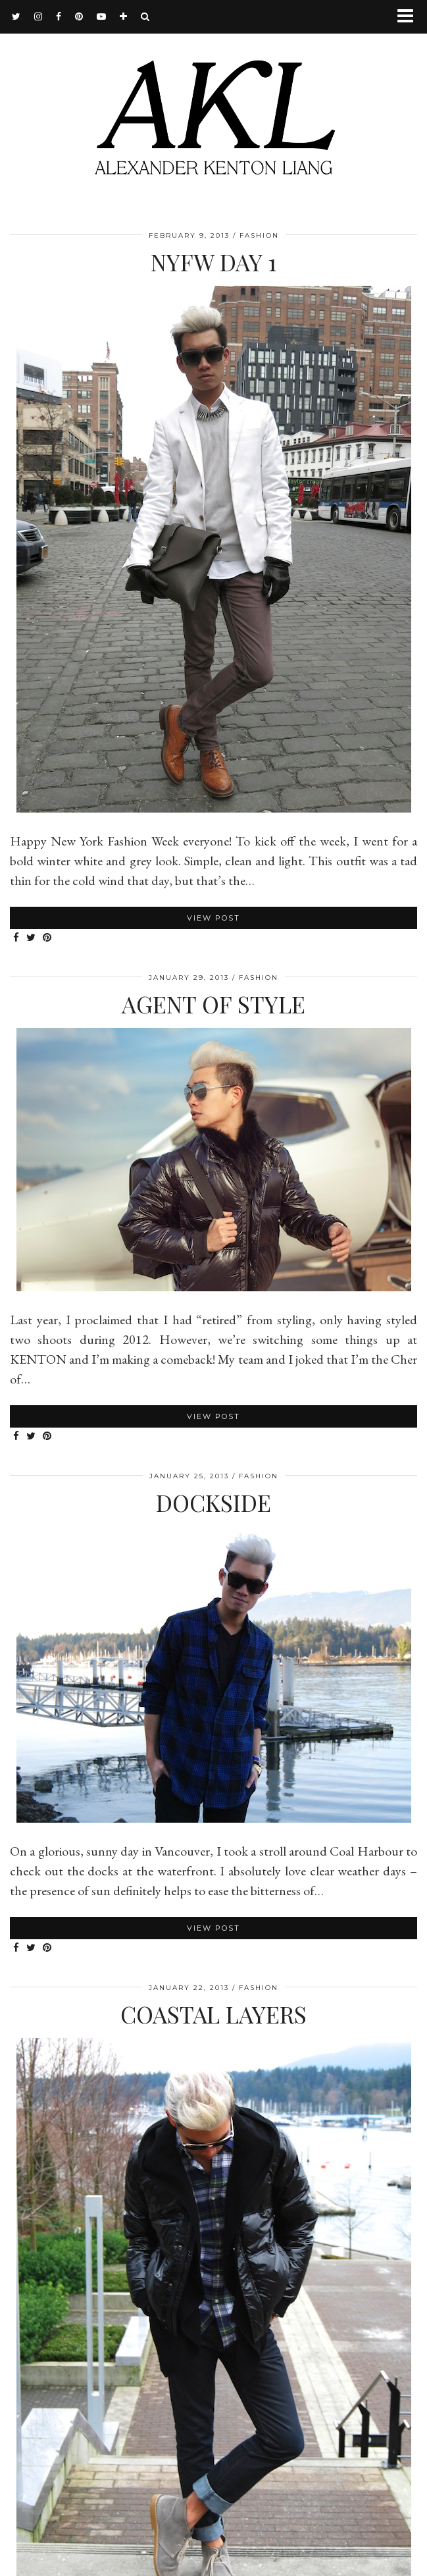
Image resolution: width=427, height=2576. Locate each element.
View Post (213, 918)
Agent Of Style (213, 1003)
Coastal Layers (213, 2014)
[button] (409, 17)
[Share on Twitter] (31, 938)
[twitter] (16, 16)
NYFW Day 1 (213, 261)
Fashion (259, 235)
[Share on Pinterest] (47, 938)
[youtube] (102, 16)
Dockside (213, 1502)
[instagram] (38, 16)
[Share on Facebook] (16, 938)
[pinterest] (79, 16)
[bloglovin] (124, 16)
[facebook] (59, 16)
